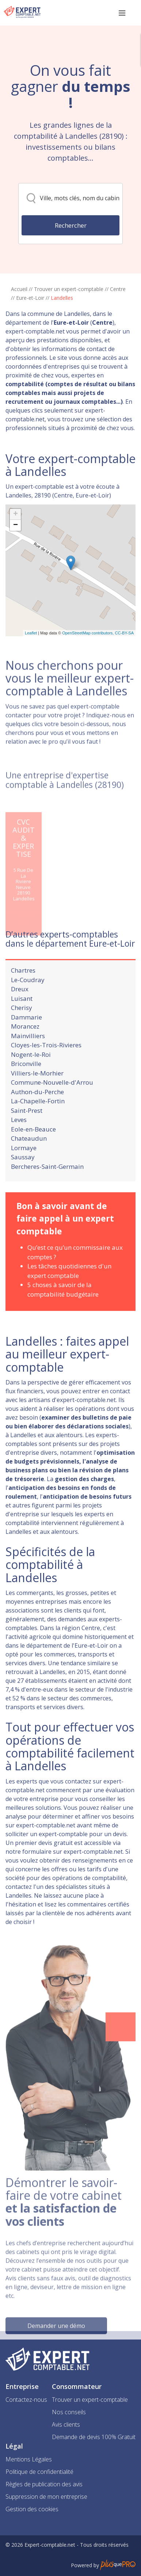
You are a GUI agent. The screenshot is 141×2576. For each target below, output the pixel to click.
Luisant (22, 1021)
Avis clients (66, 2424)
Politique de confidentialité (39, 2472)
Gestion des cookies (31, 2509)
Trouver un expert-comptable (68, 289)
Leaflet (31, 668)
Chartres (23, 993)
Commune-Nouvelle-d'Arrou (52, 1105)
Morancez (25, 1049)
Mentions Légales (28, 2459)
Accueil (19, 289)
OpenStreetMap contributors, (88, 668)
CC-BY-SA (124, 668)
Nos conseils (69, 2412)
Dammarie (26, 1040)
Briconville (26, 1086)
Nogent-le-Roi (31, 1077)
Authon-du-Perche (37, 1115)
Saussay (23, 1180)
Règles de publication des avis (44, 2484)
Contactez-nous (26, 2400)
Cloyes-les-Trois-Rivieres (46, 1068)
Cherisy (21, 1030)
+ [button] (15, 549)
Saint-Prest (26, 1133)
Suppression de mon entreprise (46, 2497)
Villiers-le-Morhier (37, 1096)
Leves (19, 1142)
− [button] (15, 560)
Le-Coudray (28, 1003)
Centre (118, 289)
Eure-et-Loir (30, 297)
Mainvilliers (28, 1059)
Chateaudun (29, 1161)
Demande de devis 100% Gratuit (94, 2437)
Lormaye (24, 1171)
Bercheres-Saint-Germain (47, 1189)
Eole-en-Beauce (33, 1152)
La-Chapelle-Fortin (38, 1124)
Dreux (19, 1012)
